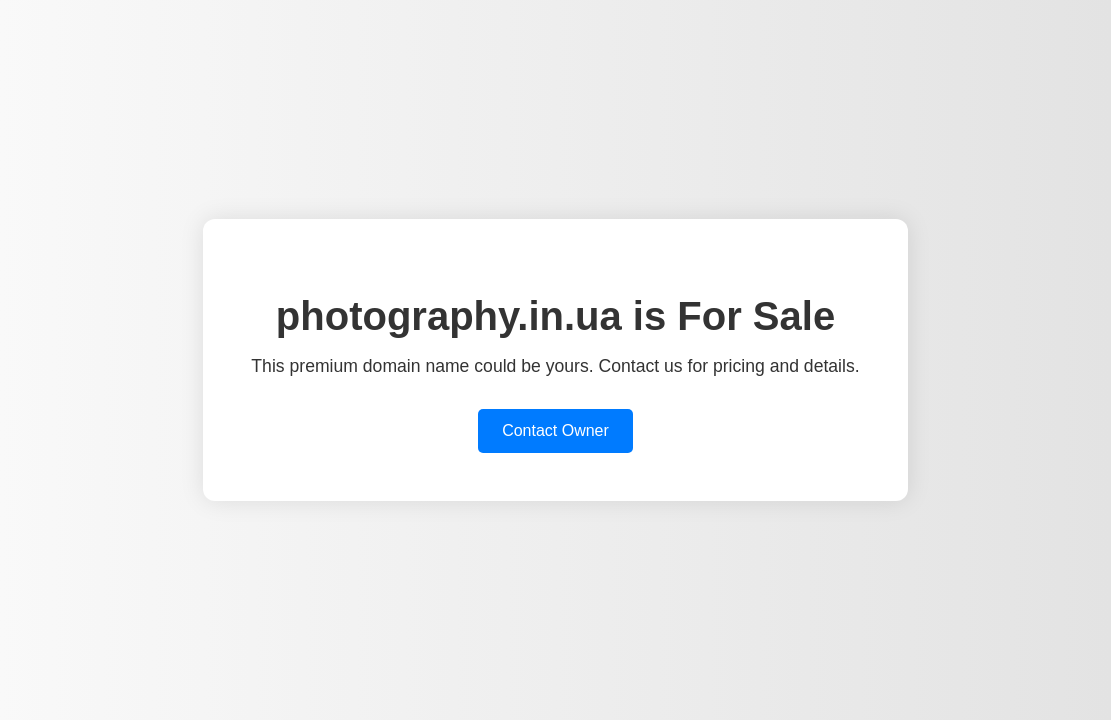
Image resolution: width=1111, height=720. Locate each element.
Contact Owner (555, 430)
